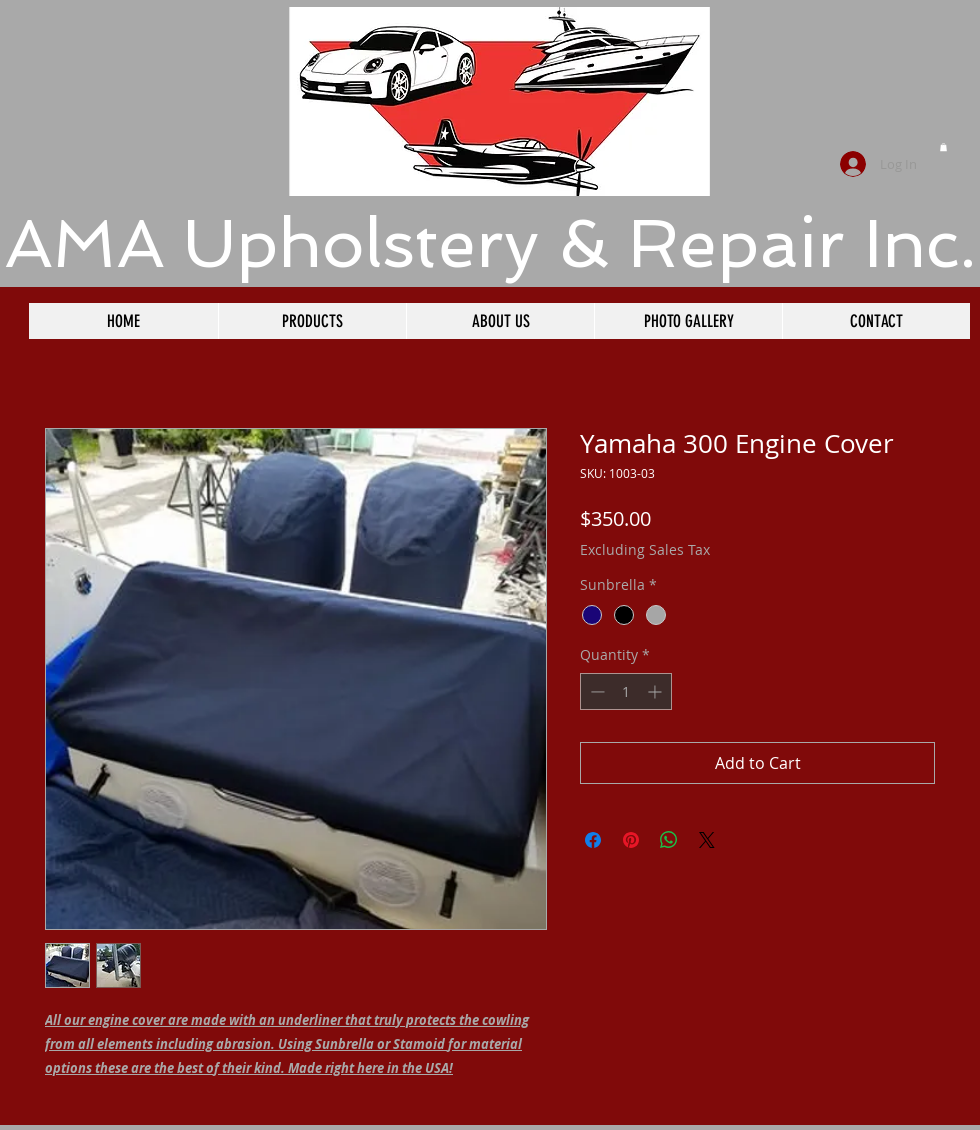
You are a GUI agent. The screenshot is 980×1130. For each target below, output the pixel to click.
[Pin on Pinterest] (631, 840)
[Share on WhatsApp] (669, 840)
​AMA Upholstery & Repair (425, 243)
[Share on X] (707, 840)
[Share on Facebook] (593, 840)
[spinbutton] (626, 691)
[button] (943, 147)
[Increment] (656, 691)
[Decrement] (595, 691)
